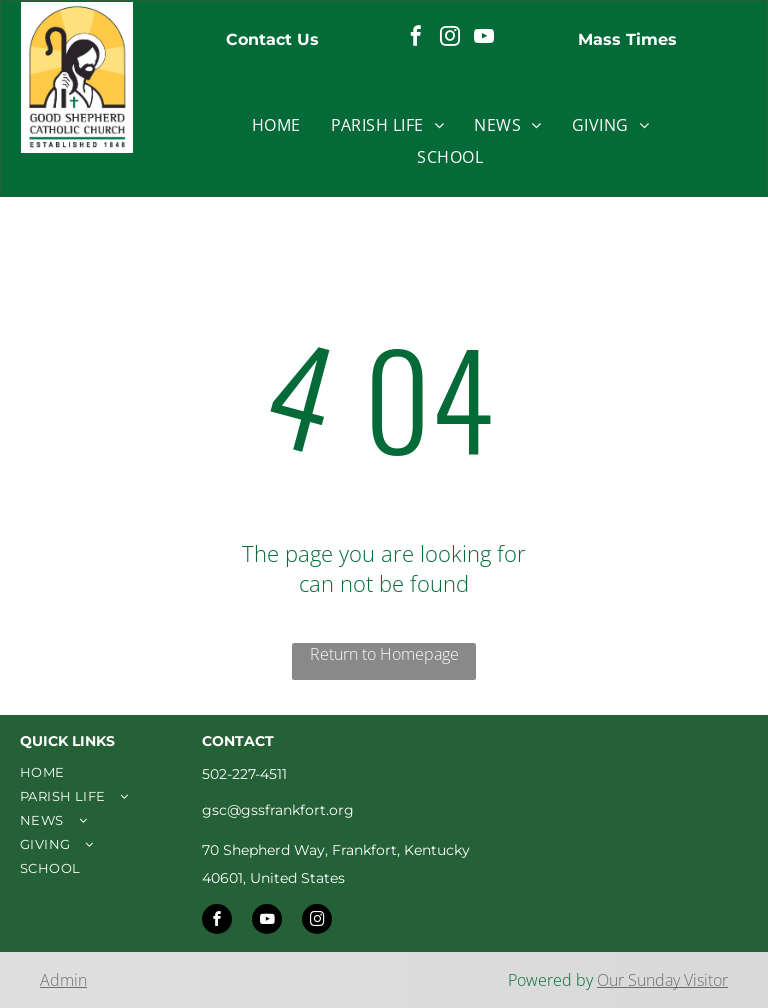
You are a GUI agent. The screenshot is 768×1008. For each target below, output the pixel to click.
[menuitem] (276, 125)
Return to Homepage (384, 654)
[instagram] (450, 38)
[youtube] (484, 38)
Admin (63, 980)
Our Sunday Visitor (662, 980)
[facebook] (416, 38)
